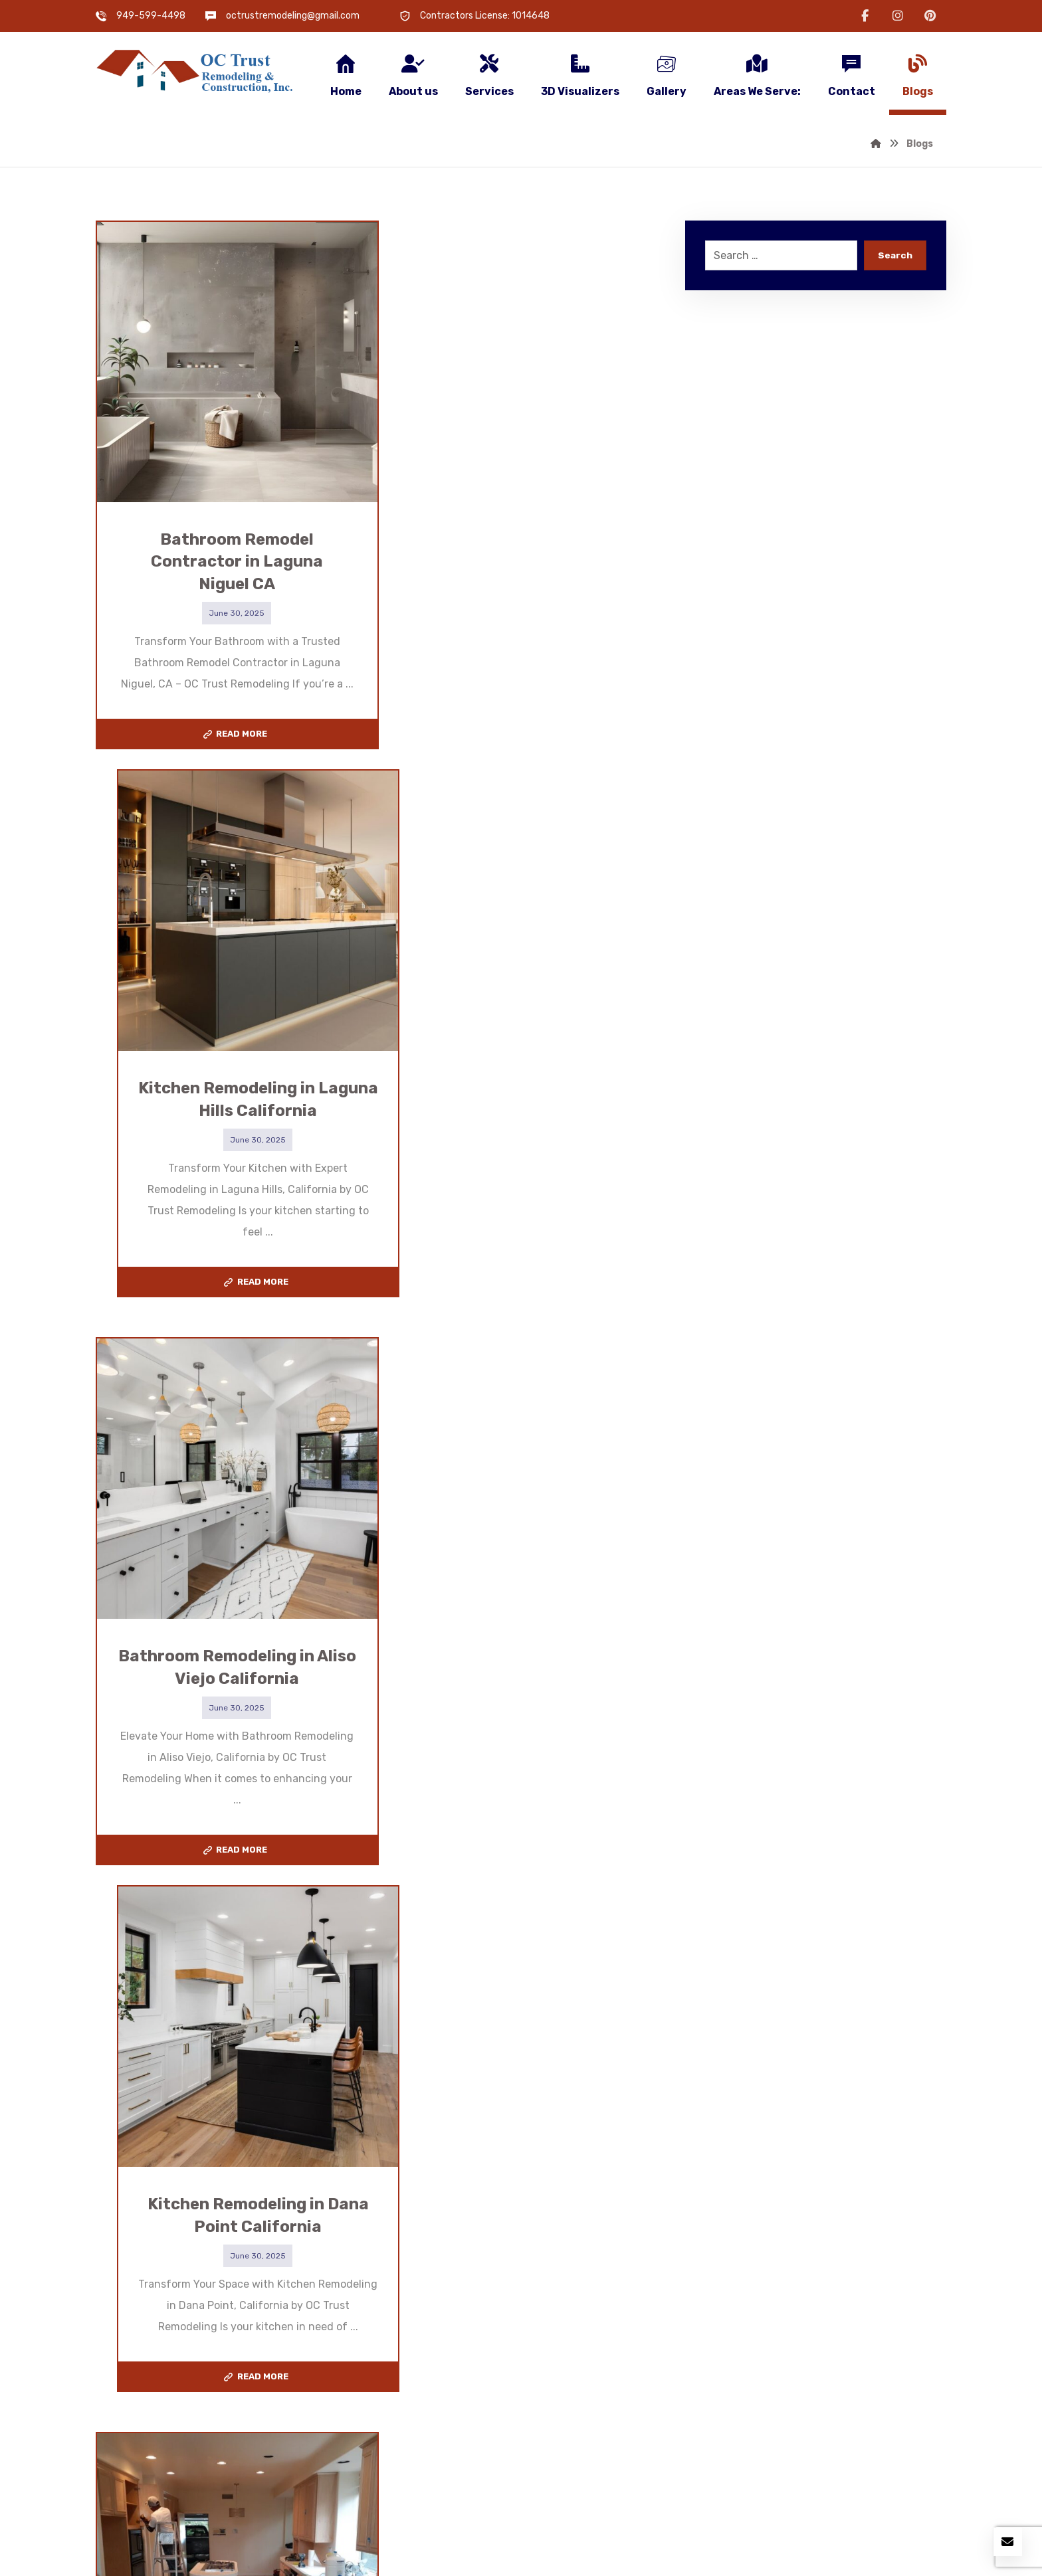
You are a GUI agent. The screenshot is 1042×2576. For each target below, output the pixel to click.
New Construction (155, 2347)
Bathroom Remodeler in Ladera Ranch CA (663, 2319)
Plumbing (339, 2368)
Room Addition (147, 2326)
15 (494, 1957)
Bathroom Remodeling (371, 2304)
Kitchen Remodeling (160, 2304)
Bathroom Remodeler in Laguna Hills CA (657, 2386)
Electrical (133, 2368)
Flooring (336, 2347)
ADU (327, 2326)
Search (894, 256)
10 (413, 1957)
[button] (865, 16)
